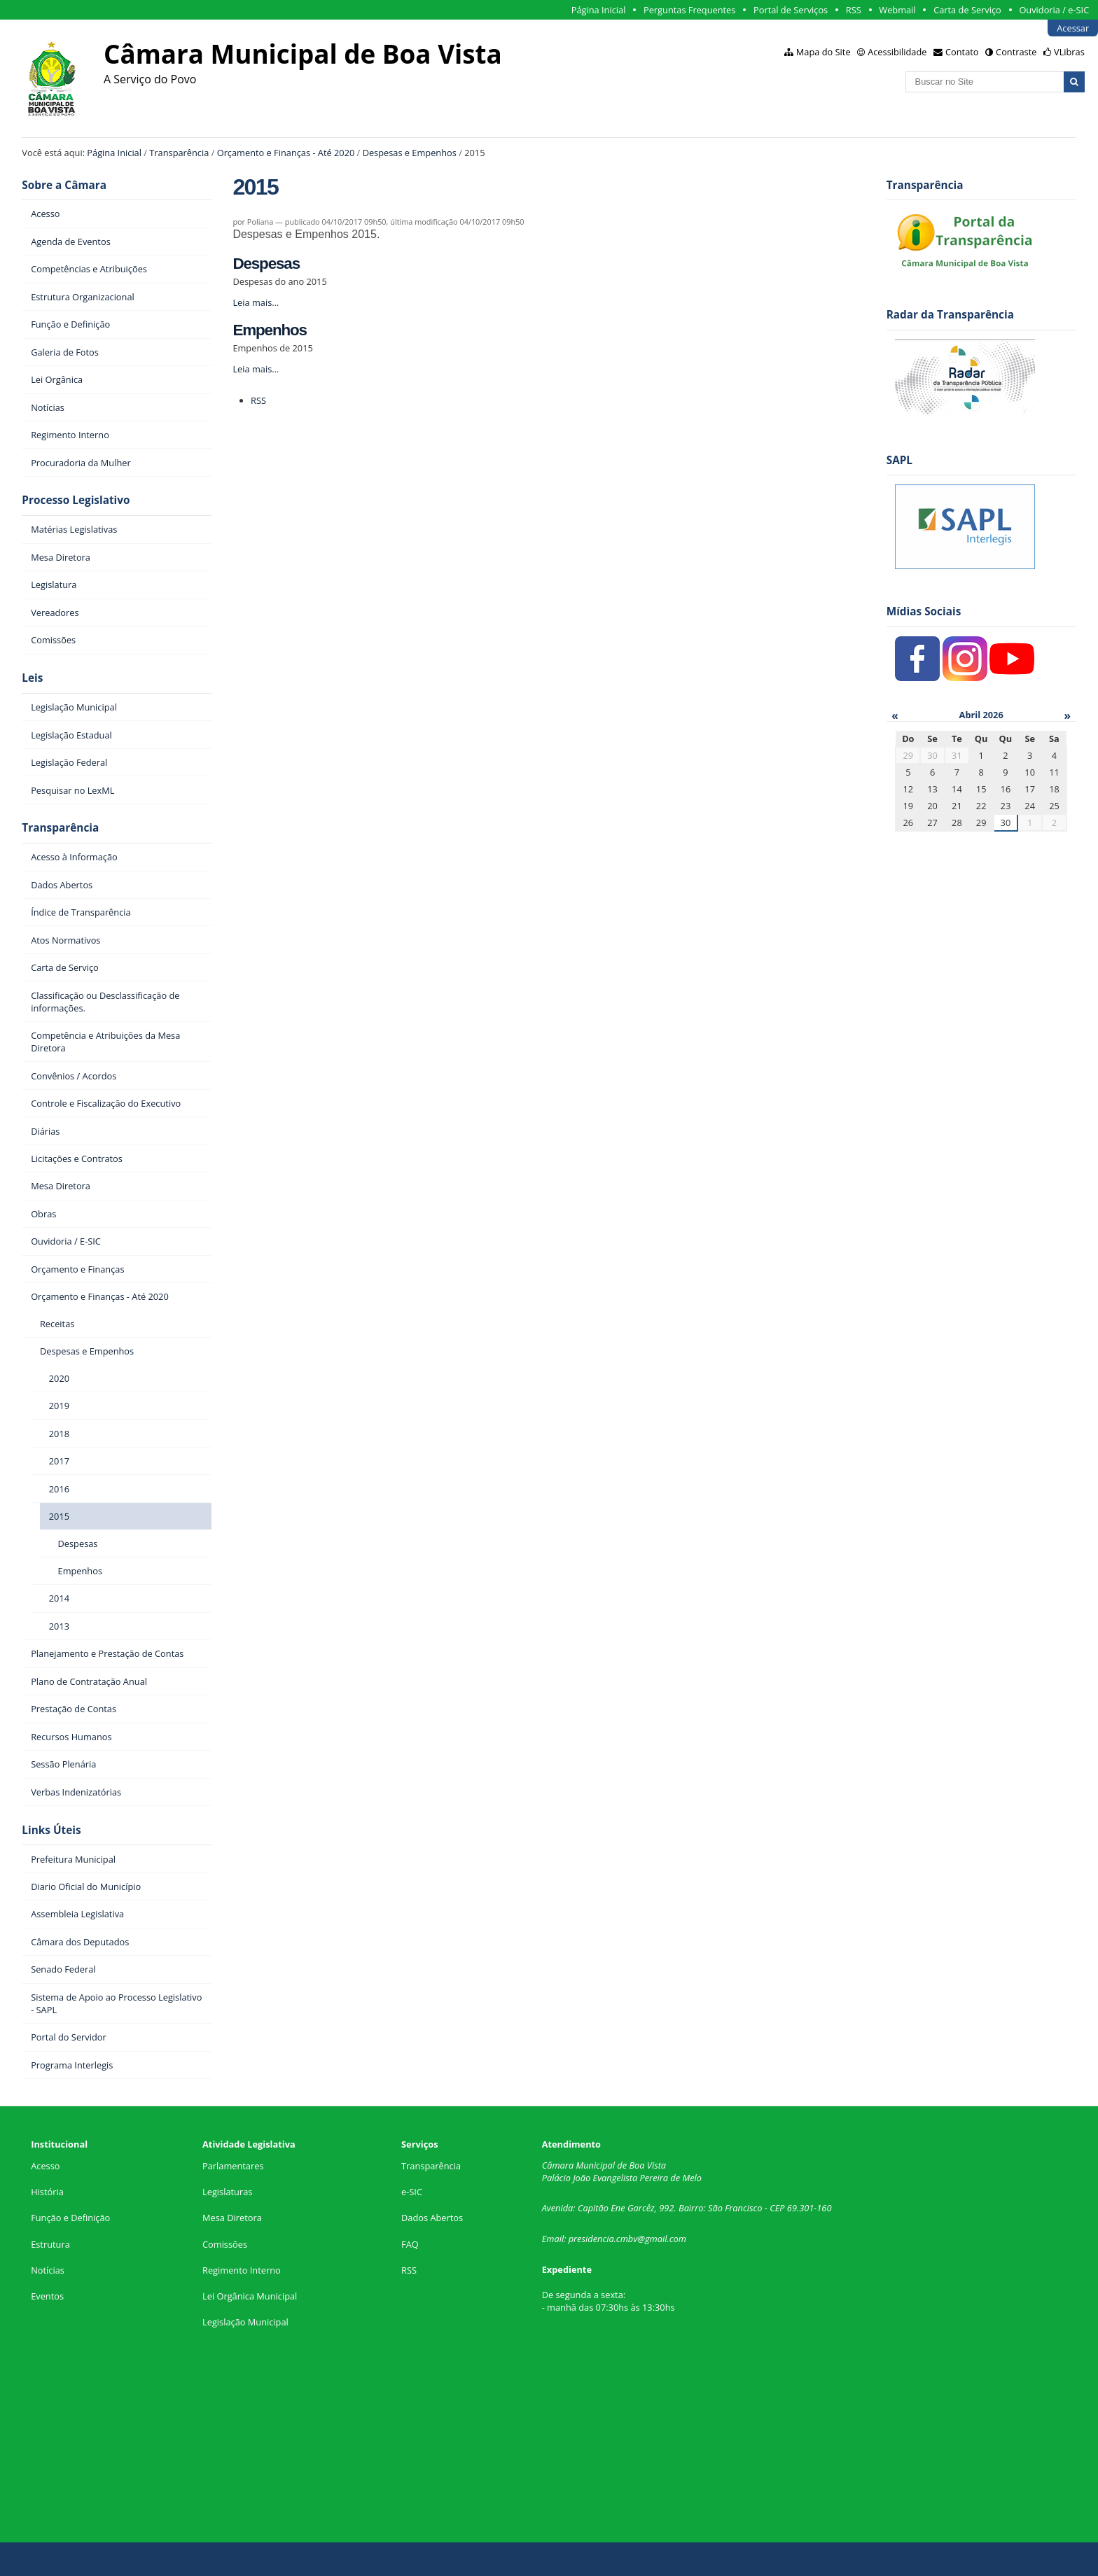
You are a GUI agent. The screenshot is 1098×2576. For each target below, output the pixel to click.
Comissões (224, 2244)
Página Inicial (598, 10)
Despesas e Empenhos (410, 152)
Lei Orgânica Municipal (249, 2296)
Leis (32, 678)
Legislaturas (227, 2191)
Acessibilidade (897, 52)
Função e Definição (70, 2217)
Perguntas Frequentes (689, 10)
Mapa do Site (823, 52)
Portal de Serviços (790, 10)
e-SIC (411, 2191)
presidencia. (592, 2238)
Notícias (47, 2270)
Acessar (1073, 28)
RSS (853, 10)
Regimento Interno (241, 2270)
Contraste (1016, 52)
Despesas (266, 263)
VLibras (1069, 52)
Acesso (45, 2166)
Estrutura (50, 2244)
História (47, 2191)
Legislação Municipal (245, 2322)
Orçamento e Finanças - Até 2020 (286, 152)
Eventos (47, 2296)
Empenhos (269, 330)
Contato (962, 52)
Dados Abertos (432, 2217)
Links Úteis (51, 1830)
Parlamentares (232, 2166)
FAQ (410, 2244)
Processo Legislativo (76, 500)
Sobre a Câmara (64, 185)
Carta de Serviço (967, 10)
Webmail (897, 10)
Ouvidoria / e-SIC (1054, 10)
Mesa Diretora (232, 2217)
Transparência (179, 152)
